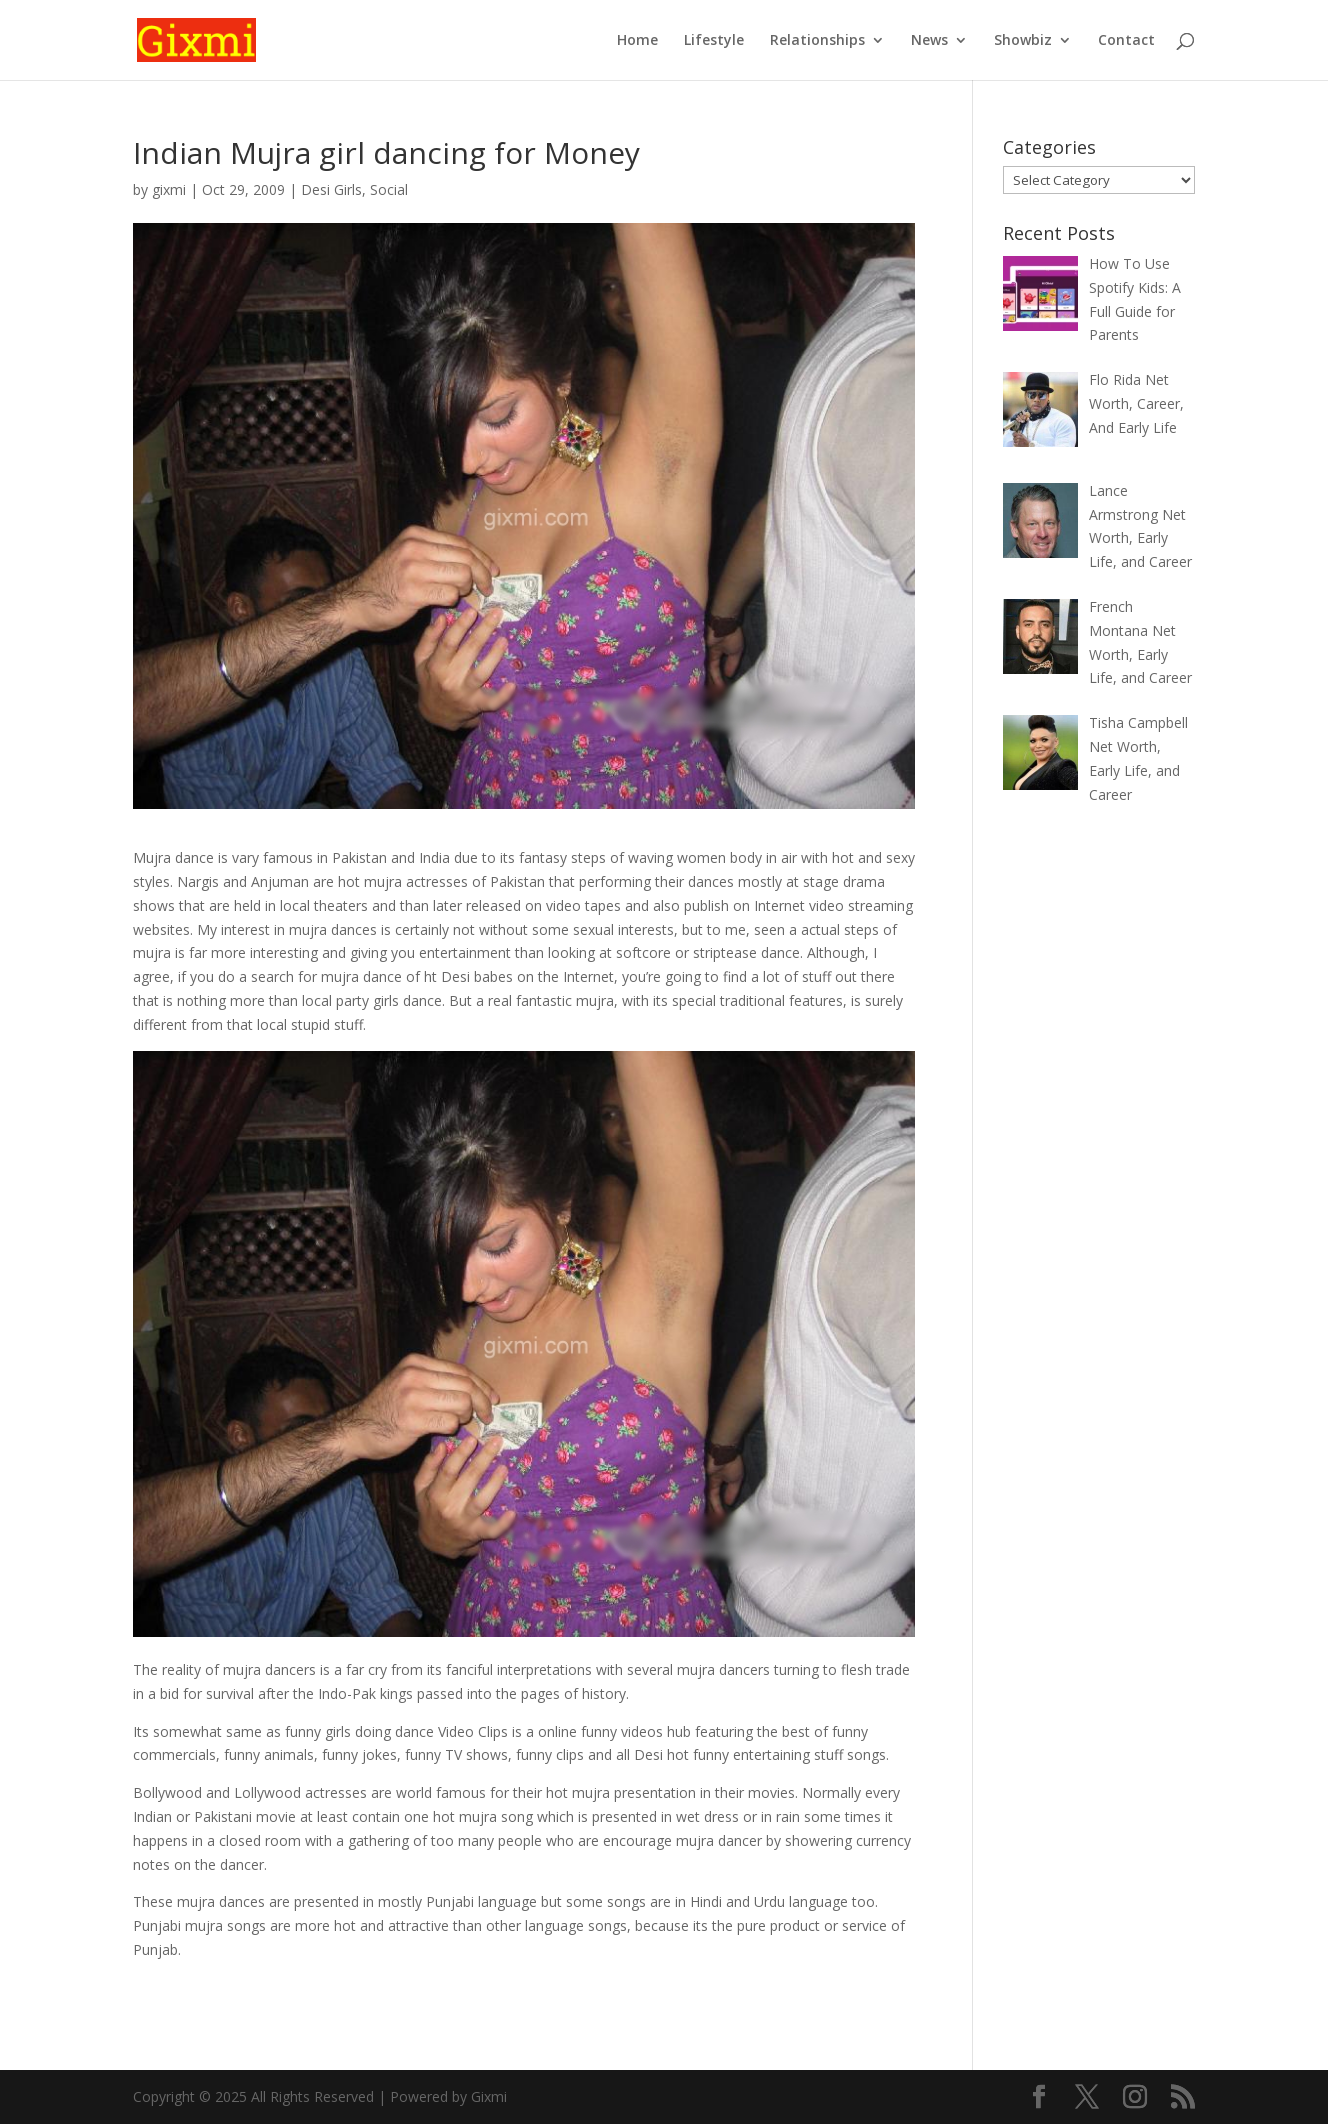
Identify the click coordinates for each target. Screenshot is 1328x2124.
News (929, 41)
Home (637, 41)
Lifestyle (714, 41)
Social (389, 189)
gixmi (169, 189)
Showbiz (1023, 41)
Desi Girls (331, 189)
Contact (1126, 41)
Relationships (817, 41)
